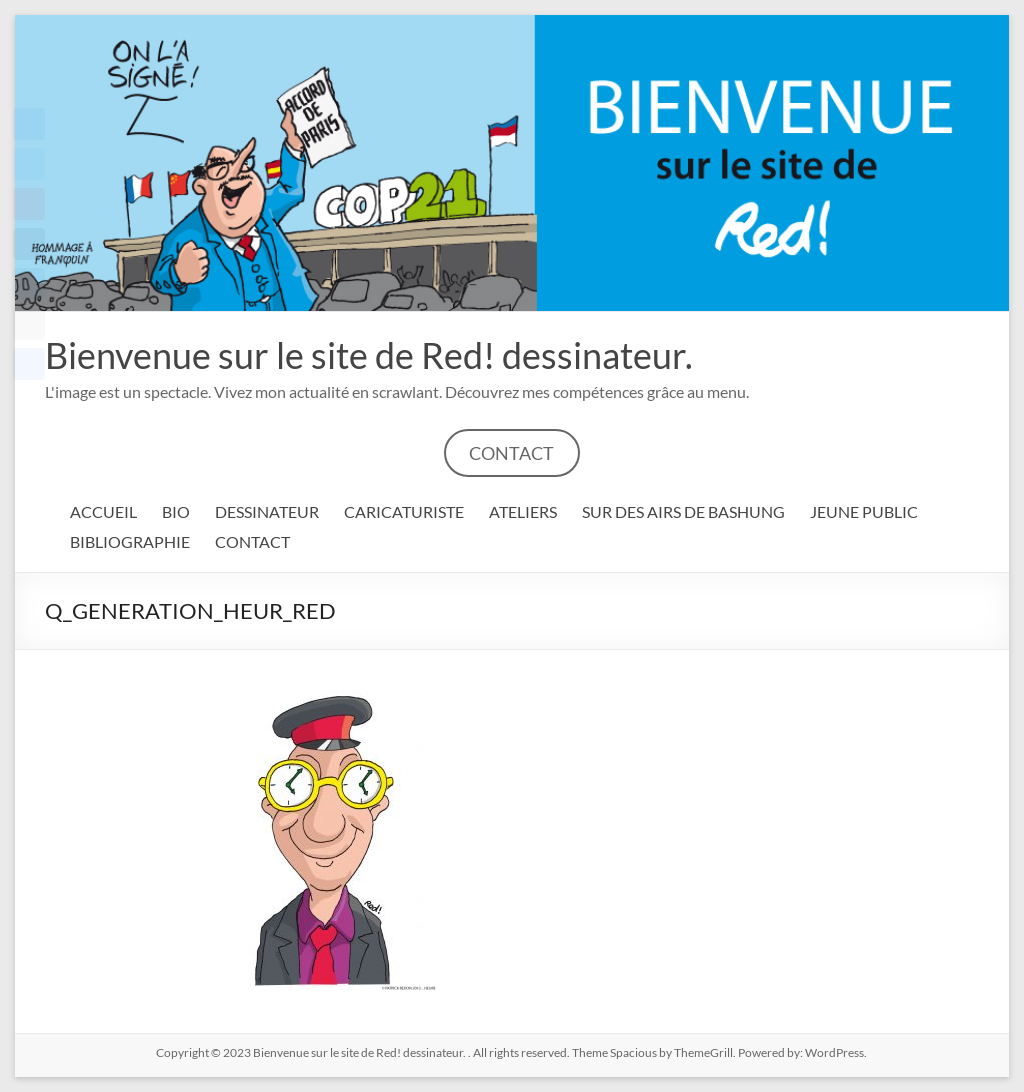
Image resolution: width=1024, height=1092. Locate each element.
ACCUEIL (103, 511)
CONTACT (511, 453)
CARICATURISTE (404, 511)
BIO (176, 511)
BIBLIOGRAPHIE (130, 541)
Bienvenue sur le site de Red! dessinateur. (369, 355)
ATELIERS (523, 511)
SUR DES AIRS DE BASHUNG (683, 511)
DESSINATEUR (267, 511)
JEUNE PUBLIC (864, 511)
